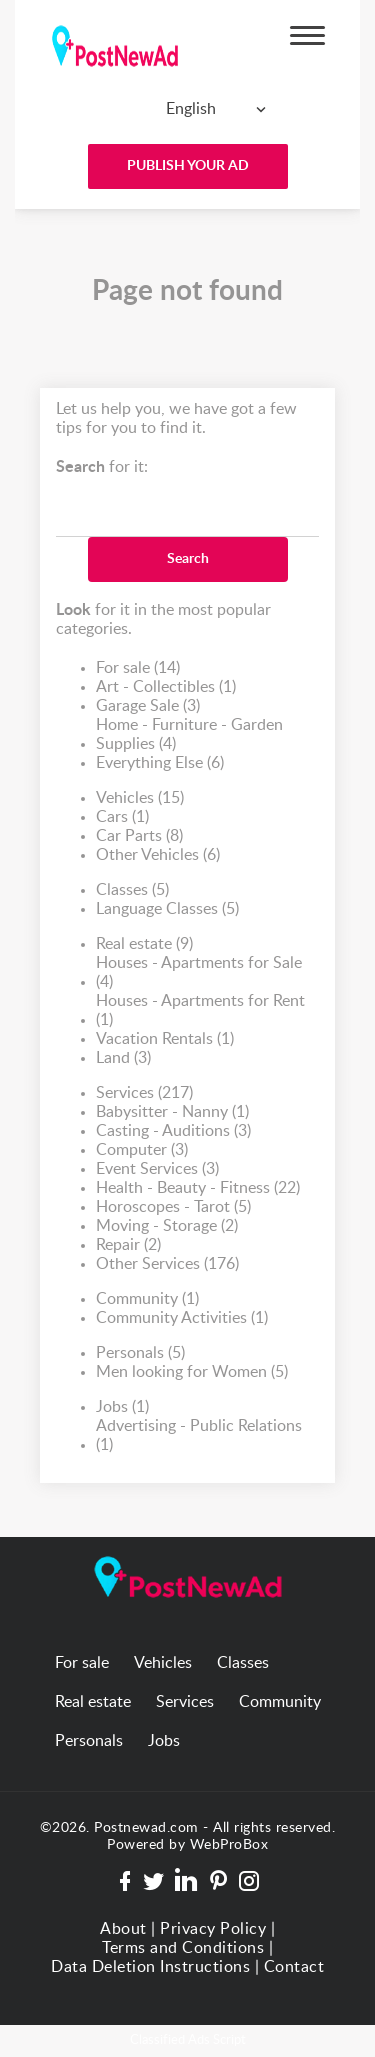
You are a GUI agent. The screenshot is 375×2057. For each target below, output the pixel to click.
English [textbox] (191, 109)
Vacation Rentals (165, 1039)
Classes (132, 890)
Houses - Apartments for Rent (200, 1011)
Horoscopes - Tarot (173, 1207)
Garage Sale (148, 706)
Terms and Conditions (183, 1948)
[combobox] (183, 109)
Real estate (144, 944)
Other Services (167, 1264)
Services (144, 1093)
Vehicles (140, 798)
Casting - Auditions (173, 1131)
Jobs (122, 1407)
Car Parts (139, 836)
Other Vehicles (158, 855)
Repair (128, 1245)
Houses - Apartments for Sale (199, 973)
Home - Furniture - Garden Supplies (189, 735)
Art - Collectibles (166, 687)
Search (188, 559)
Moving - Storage (167, 1226)
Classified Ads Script (188, 2040)
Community (147, 1299)
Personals (140, 1353)
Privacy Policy (213, 1929)
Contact (294, 1967)
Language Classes (167, 909)
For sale (138, 668)
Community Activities (182, 1318)
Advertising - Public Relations (199, 1436)
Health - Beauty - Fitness (198, 1188)
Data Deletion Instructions (150, 1967)
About (123, 1929)
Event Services (157, 1169)
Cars (122, 817)
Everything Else (160, 763)
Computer (142, 1150)
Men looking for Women (192, 1372)
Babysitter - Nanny (172, 1112)
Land (123, 1058)
